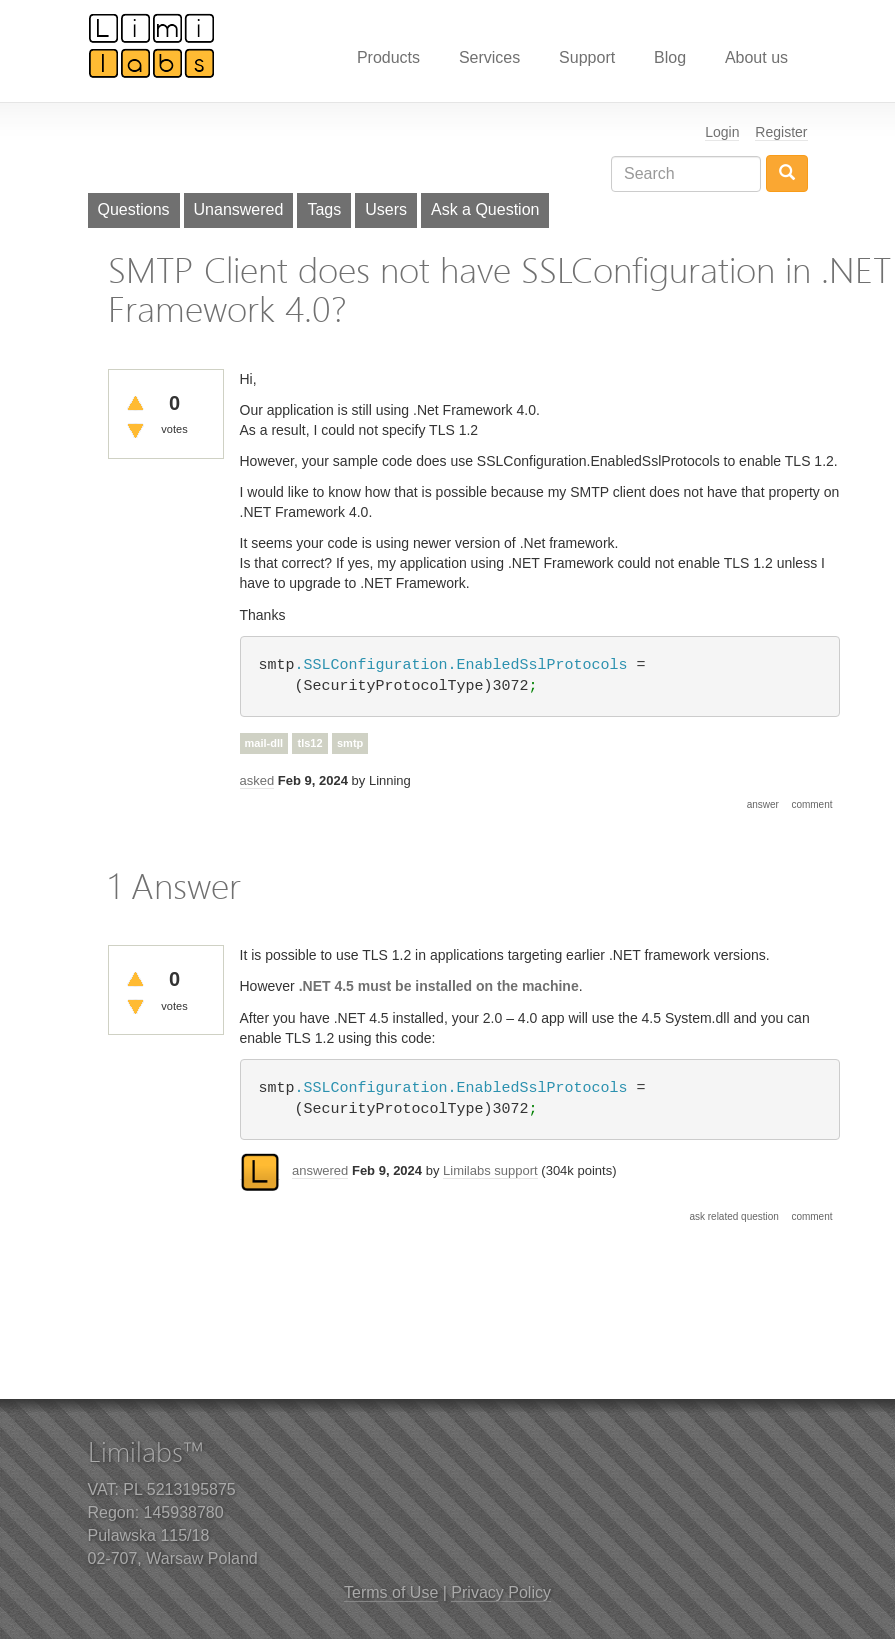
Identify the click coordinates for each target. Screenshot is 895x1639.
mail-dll (264, 743)
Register (781, 132)
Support (587, 57)
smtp (350, 743)
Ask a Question (485, 209)
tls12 (309, 743)
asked (257, 780)
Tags (324, 209)
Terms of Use (391, 1592)
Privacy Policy (501, 1592)
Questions (134, 209)
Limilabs (152, 45)
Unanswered (239, 209)
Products (388, 57)
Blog (670, 57)
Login (722, 132)
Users (386, 209)
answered (320, 1170)
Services (489, 57)
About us (756, 57)
